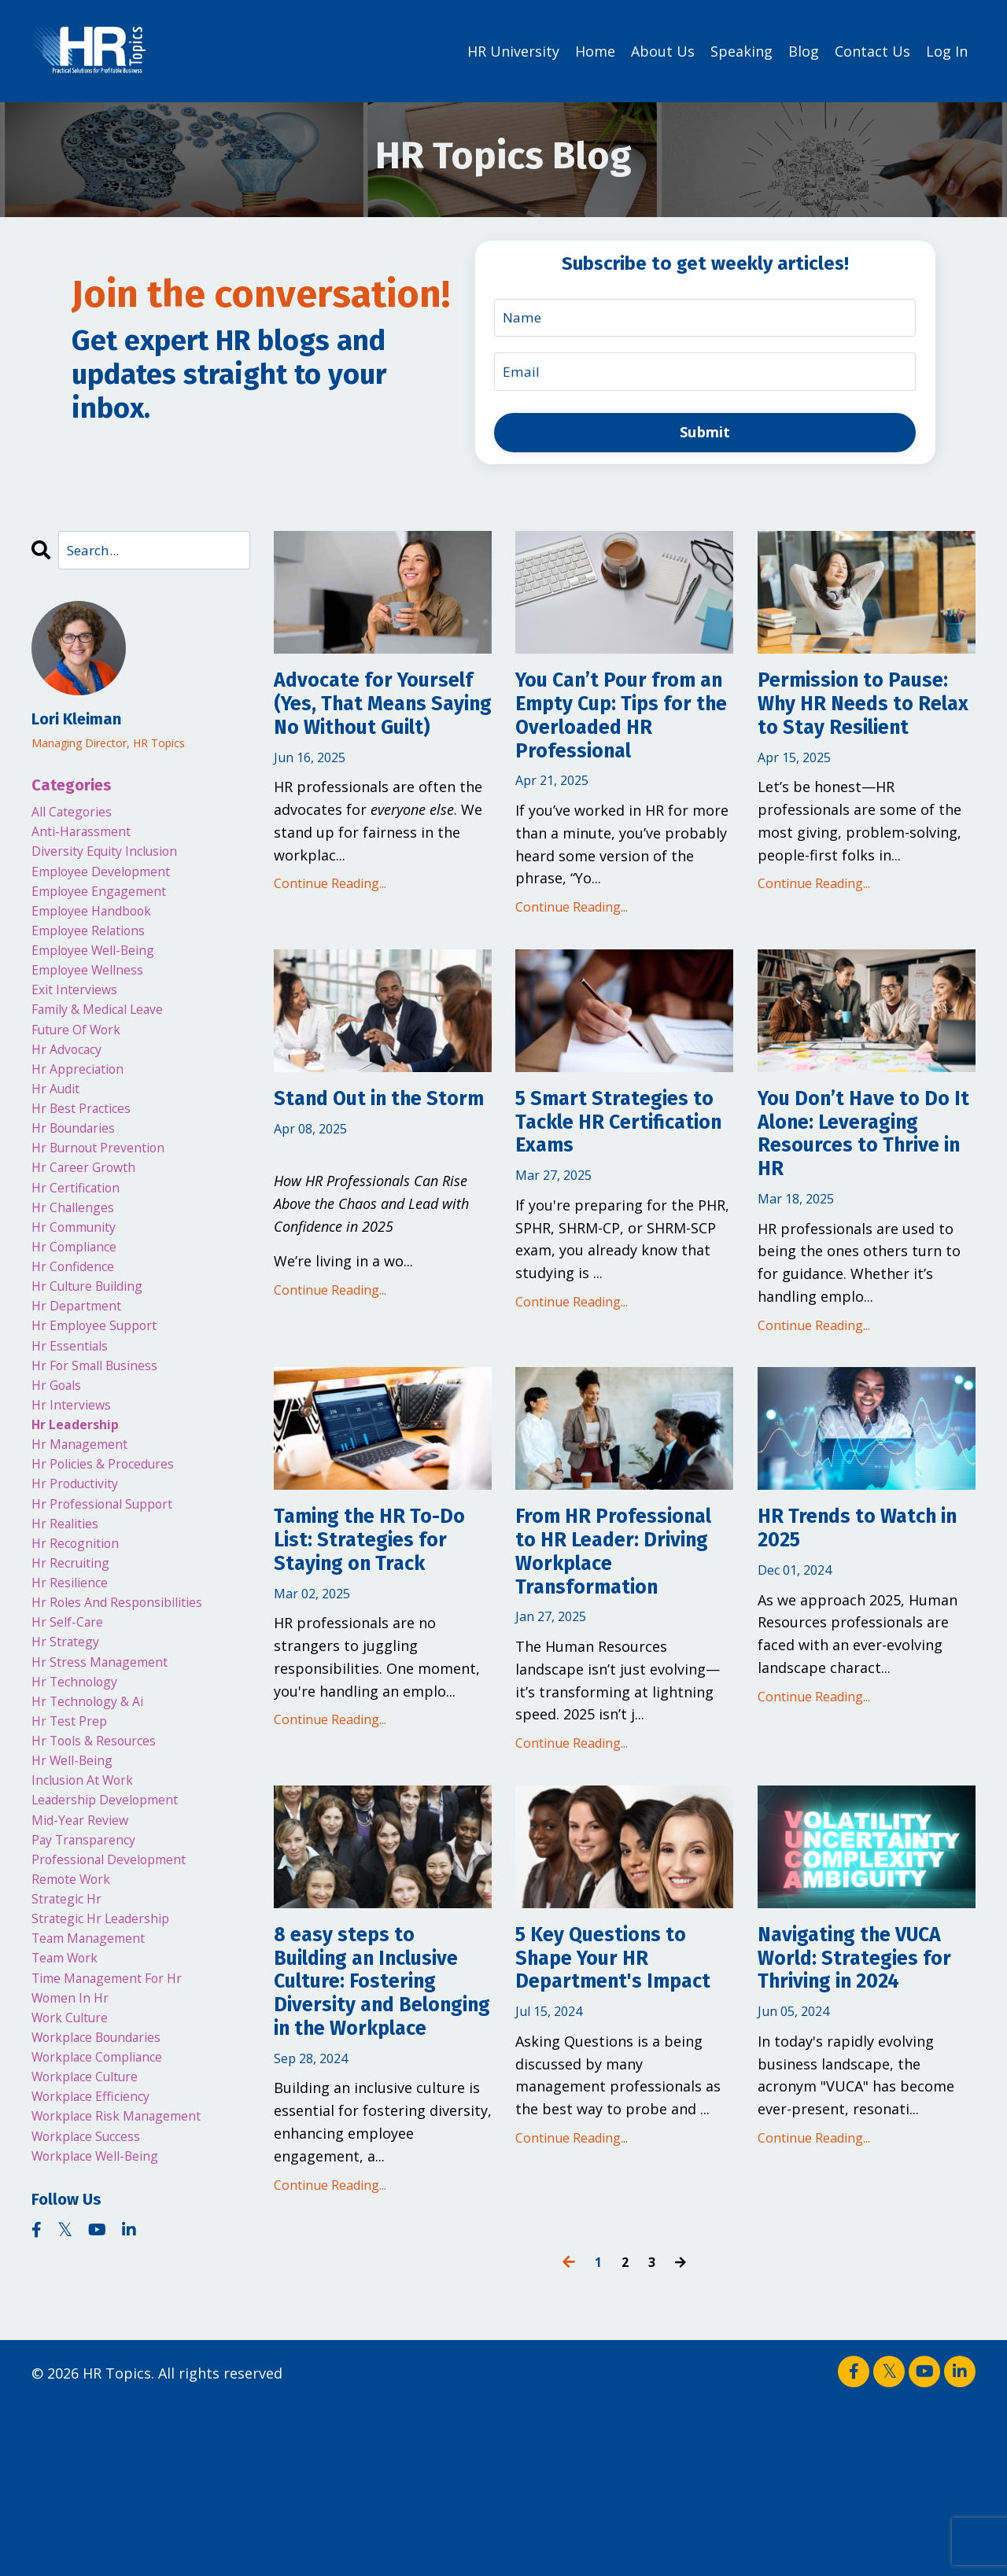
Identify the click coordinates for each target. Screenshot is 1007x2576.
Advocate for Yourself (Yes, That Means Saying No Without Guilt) (375, 726)
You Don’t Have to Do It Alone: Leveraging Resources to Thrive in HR (865, 1179)
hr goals (60, 1472)
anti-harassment (88, 837)
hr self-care (72, 1743)
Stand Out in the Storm (363, 1136)
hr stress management (109, 1789)
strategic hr (72, 2060)
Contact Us (872, 50)
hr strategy (70, 1766)
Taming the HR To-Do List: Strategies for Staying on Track (373, 1630)
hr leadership (81, 1517)
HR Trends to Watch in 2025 (863, 1602)
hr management (86, 1540)
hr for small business (105, 1449)
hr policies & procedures (114, 1562)
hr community (81, 1290)
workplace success (95, 2333)
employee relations (97, 951)
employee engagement (109, 906)
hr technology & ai (96, 1834)
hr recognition (82, 1653)
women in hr (75, 2174)
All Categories (78, 815)
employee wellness (96, 996)
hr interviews (76, 1494)
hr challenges (78, 1268)
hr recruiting (76, 1676)
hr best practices (90, 1155)
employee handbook (101, 928)
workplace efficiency (101, 2287)
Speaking (741, 50)
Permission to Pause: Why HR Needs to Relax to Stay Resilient (853, 726)
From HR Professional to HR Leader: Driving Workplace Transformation (615, 1644)
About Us (663, 50)
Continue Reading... (330, 927)
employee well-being (102, 973)
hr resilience (75, 1699)
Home (595, 50)
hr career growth (91, 1223)
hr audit (59, 1132)
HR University (513, 50)
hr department (83, 1382)
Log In (947, 50)
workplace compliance (109, 2242)
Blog (803, 50)
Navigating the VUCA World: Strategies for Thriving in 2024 (843, 2097)
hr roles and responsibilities (130, 1721)
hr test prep (75, 1857)
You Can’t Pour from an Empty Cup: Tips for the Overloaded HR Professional (622, 726)
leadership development (116, 1947)
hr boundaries (80, 1177)
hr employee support (105, 1404)
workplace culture (94, 2265)
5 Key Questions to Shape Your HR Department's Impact (617, 2097)
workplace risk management (130, 2310)
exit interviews (81, 1019)
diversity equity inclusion (116, 860)
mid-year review (86, 1970)
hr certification (83, 1245)
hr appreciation (85, 1109)
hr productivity (83, 1585)
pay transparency (92, 1993)
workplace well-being (105, 2355)
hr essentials (75, 1426)
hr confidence (79, 1336)
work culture (76, 2196)
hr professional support (114, 1607)
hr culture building (96, 1359)
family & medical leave (109, 1042)
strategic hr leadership (112, 2083)
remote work (77, 2038)
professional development (121, 2016)
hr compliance (81, 1313)
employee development (112, 883)
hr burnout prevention (108, 1200)
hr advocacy (72, 1087)
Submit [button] (705, 433)
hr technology (81, 1812)
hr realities (70, 1630)
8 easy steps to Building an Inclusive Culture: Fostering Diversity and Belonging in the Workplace (376, 2125)
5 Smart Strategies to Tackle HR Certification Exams (619, 1150)
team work (70, 2129)
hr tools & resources (104, 1879)
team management (97, 2106)
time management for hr (119, 2152)
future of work (84, 1064)
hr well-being (77, 1902)
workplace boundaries (108, 2219)
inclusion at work (91, 1925)
